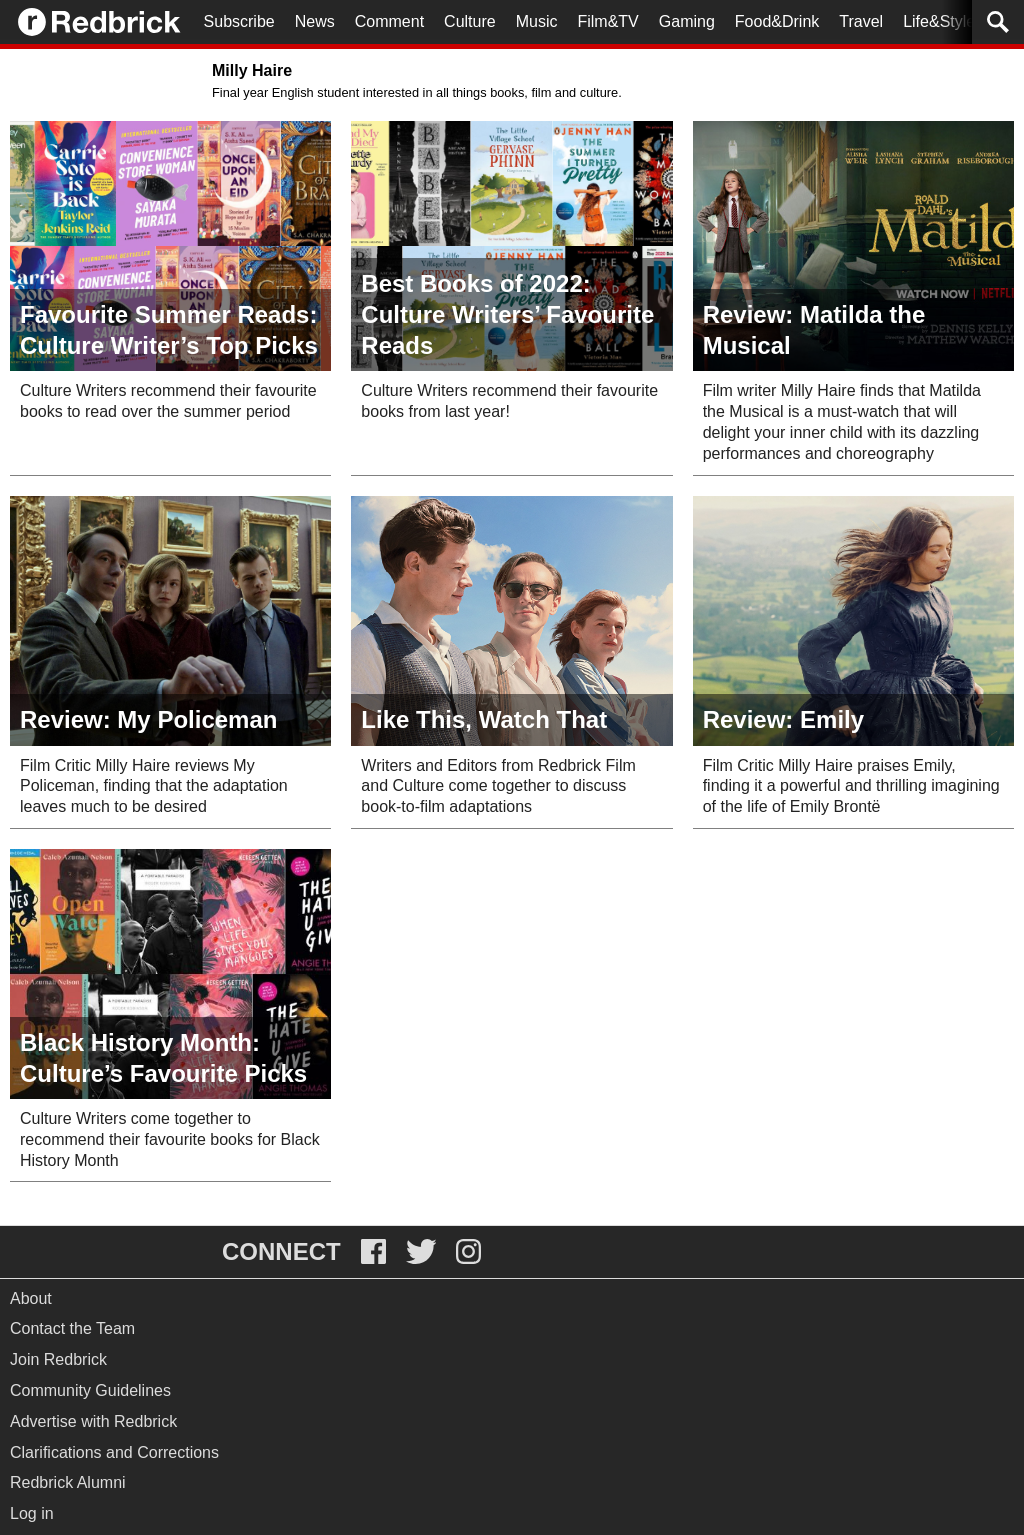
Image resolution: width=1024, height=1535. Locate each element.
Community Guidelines (90, 1390)
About (31, 1298)
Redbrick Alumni (68, 1482)
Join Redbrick (58, 1359)
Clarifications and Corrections (114, 1452)
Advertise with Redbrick (93, 1421)
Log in (32, 1513)
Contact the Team (72, 1328)
